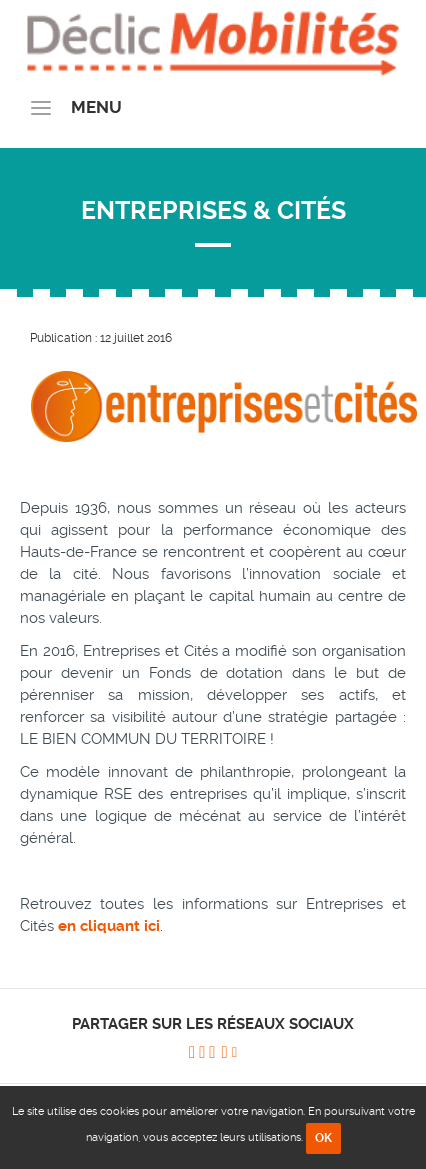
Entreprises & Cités (213, 210)
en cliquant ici (109, 926)
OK (323, 1138)
